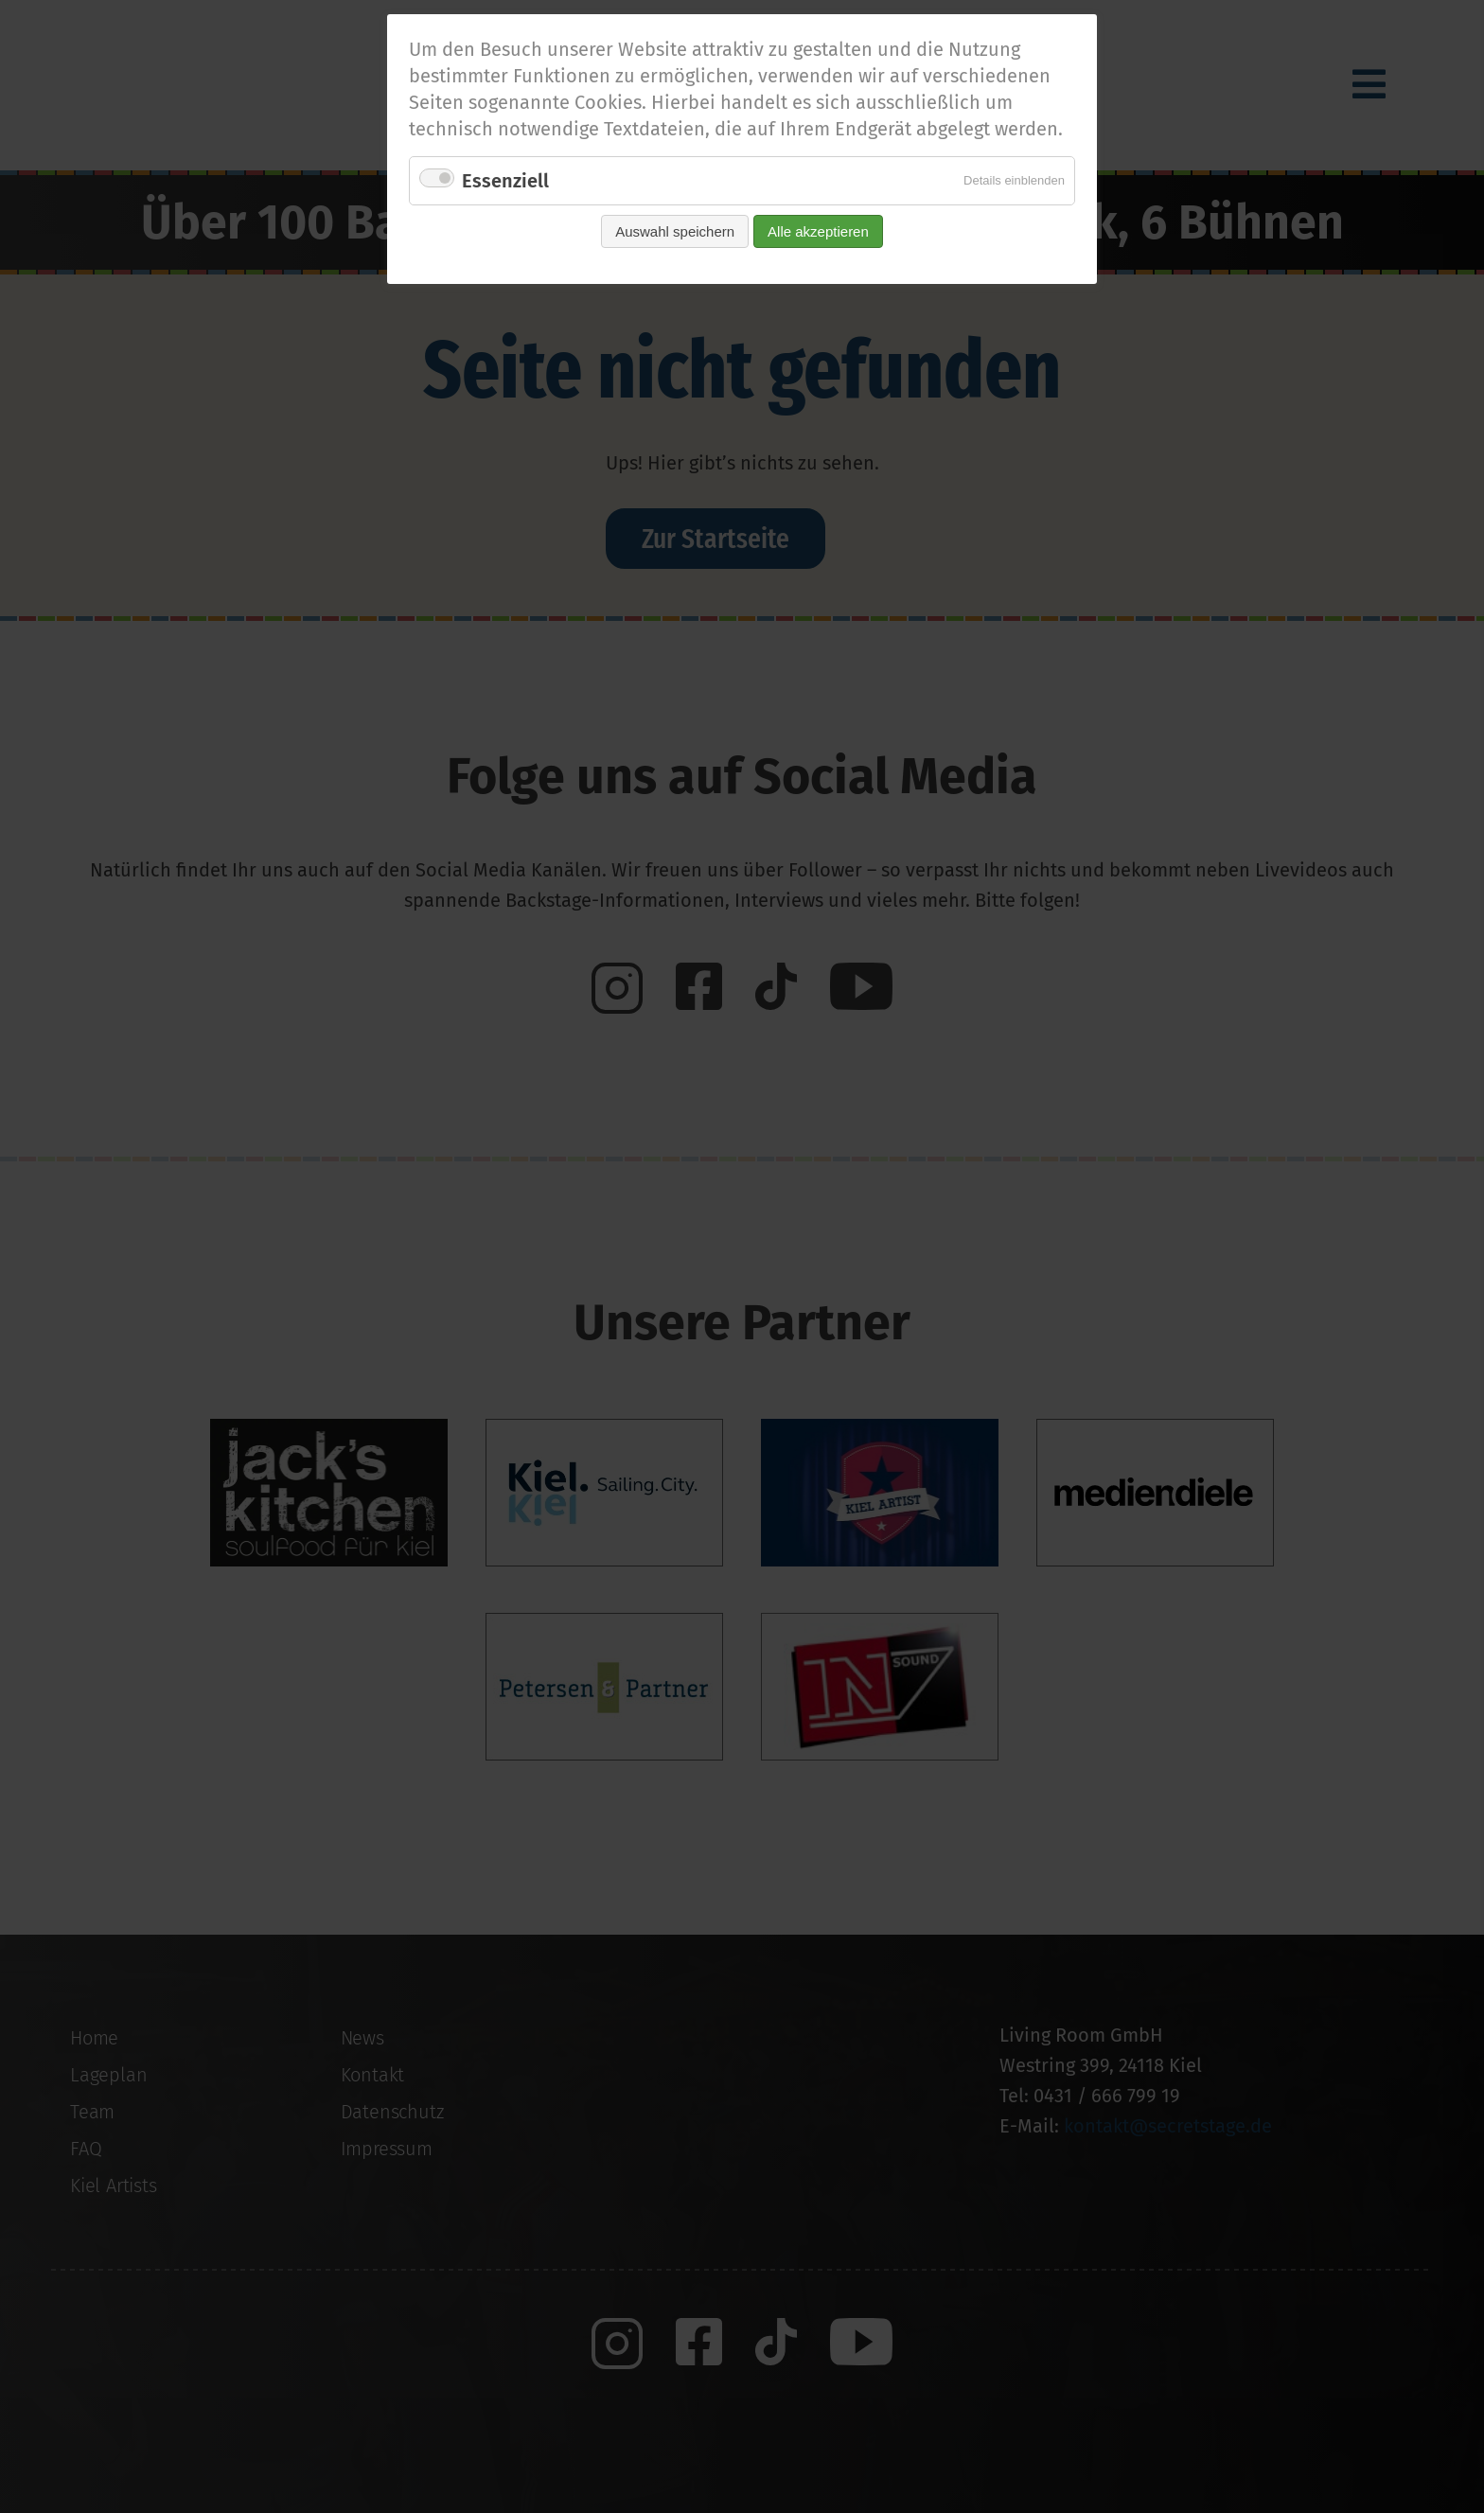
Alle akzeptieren (818, 231)
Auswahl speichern (674, 231)
